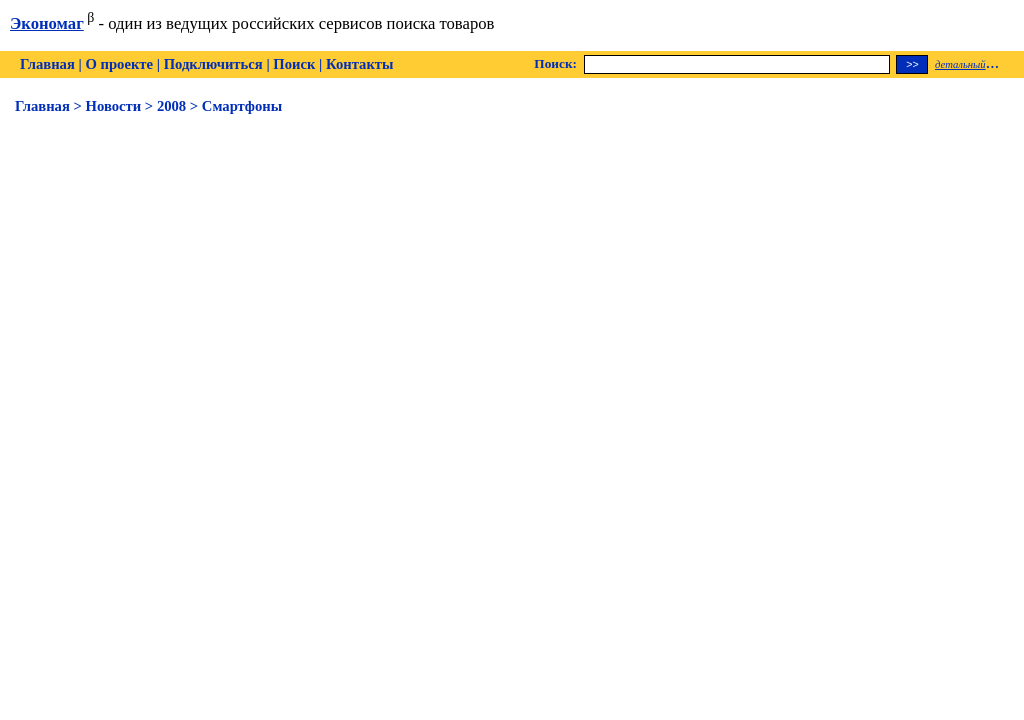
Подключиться (213, 64)
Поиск (294, 64)
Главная (47, 64)
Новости (114, 106)
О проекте (119, 64)
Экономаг (47, 23)
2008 (171, 106)
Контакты (359, 64)
